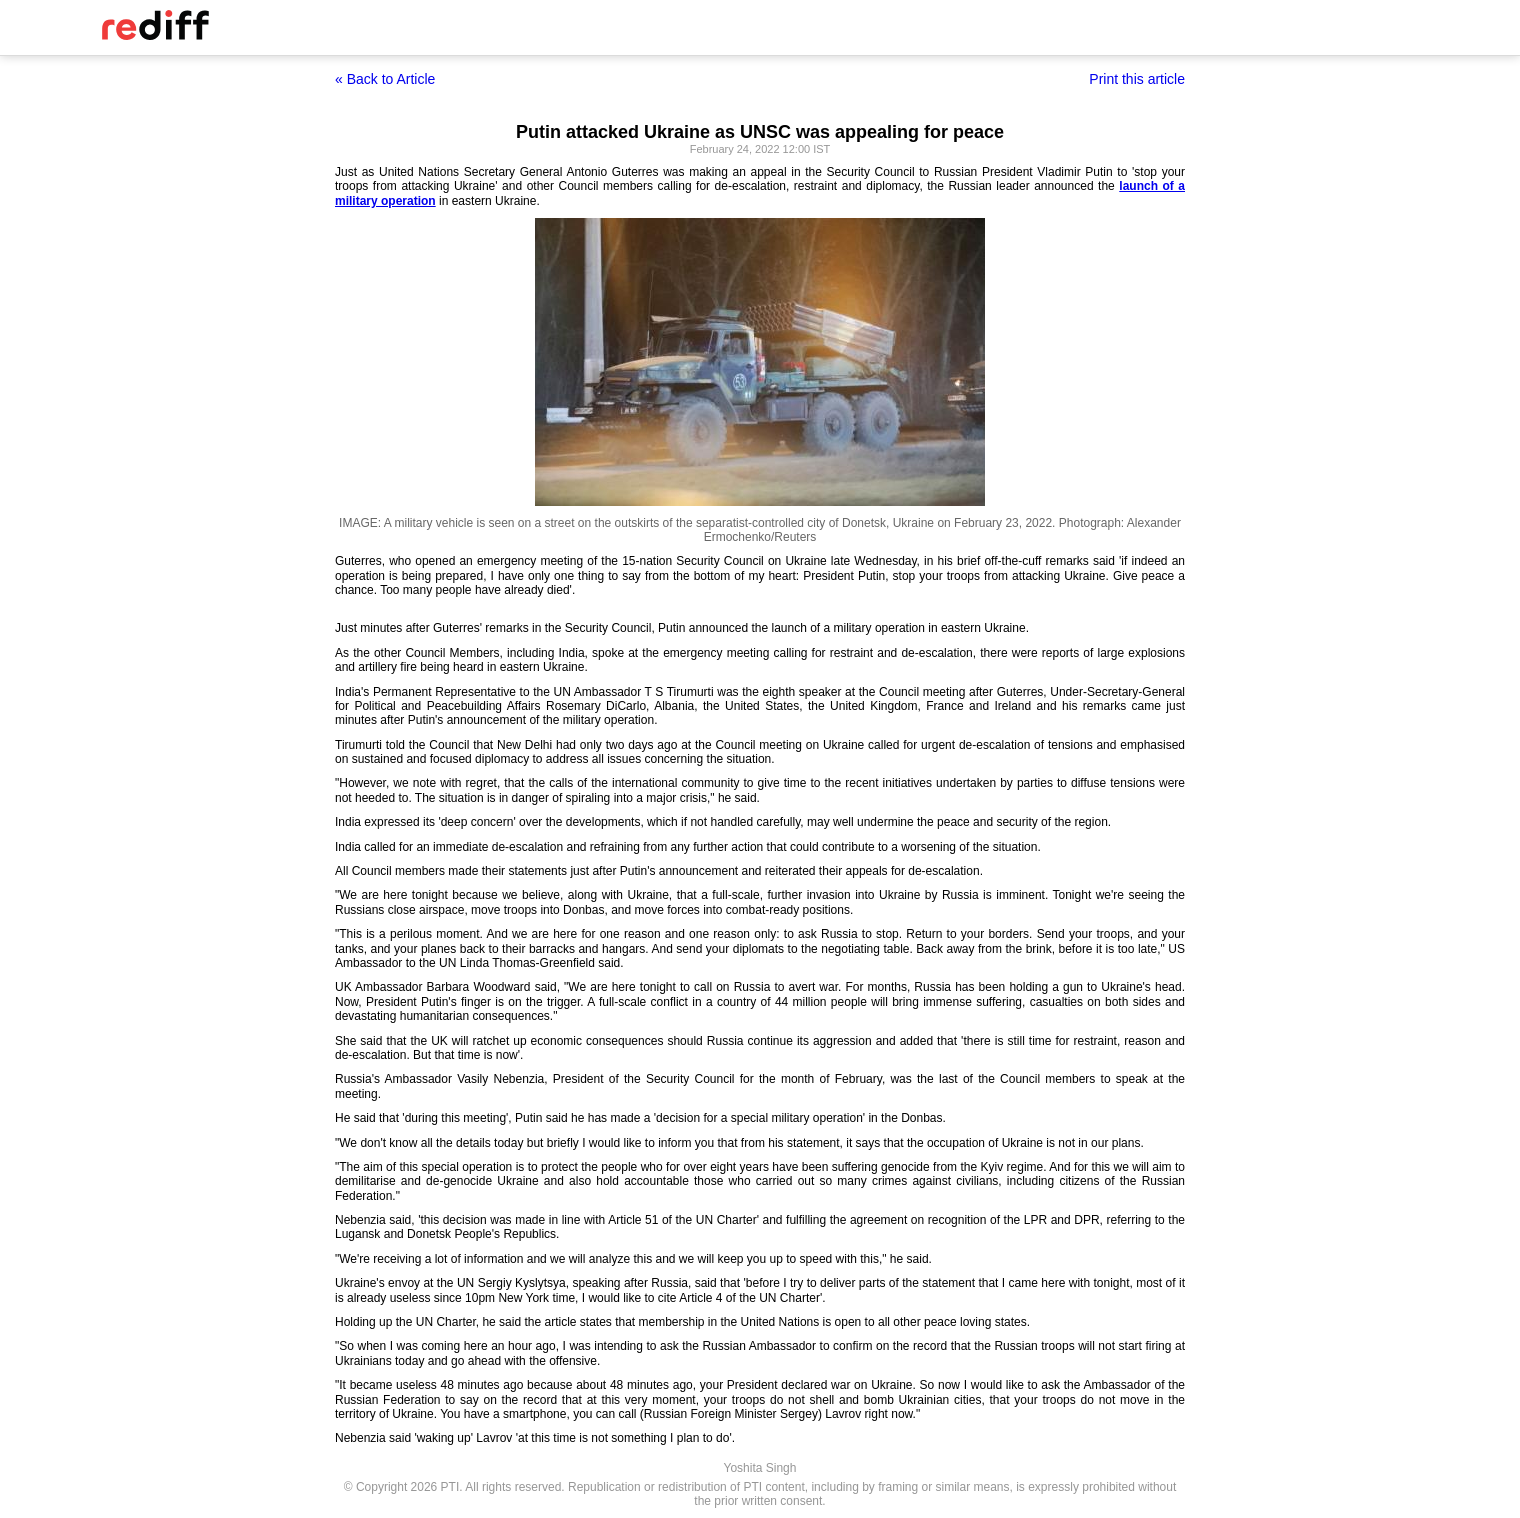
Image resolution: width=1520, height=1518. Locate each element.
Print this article (1137, 79)
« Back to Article (385, 79)
